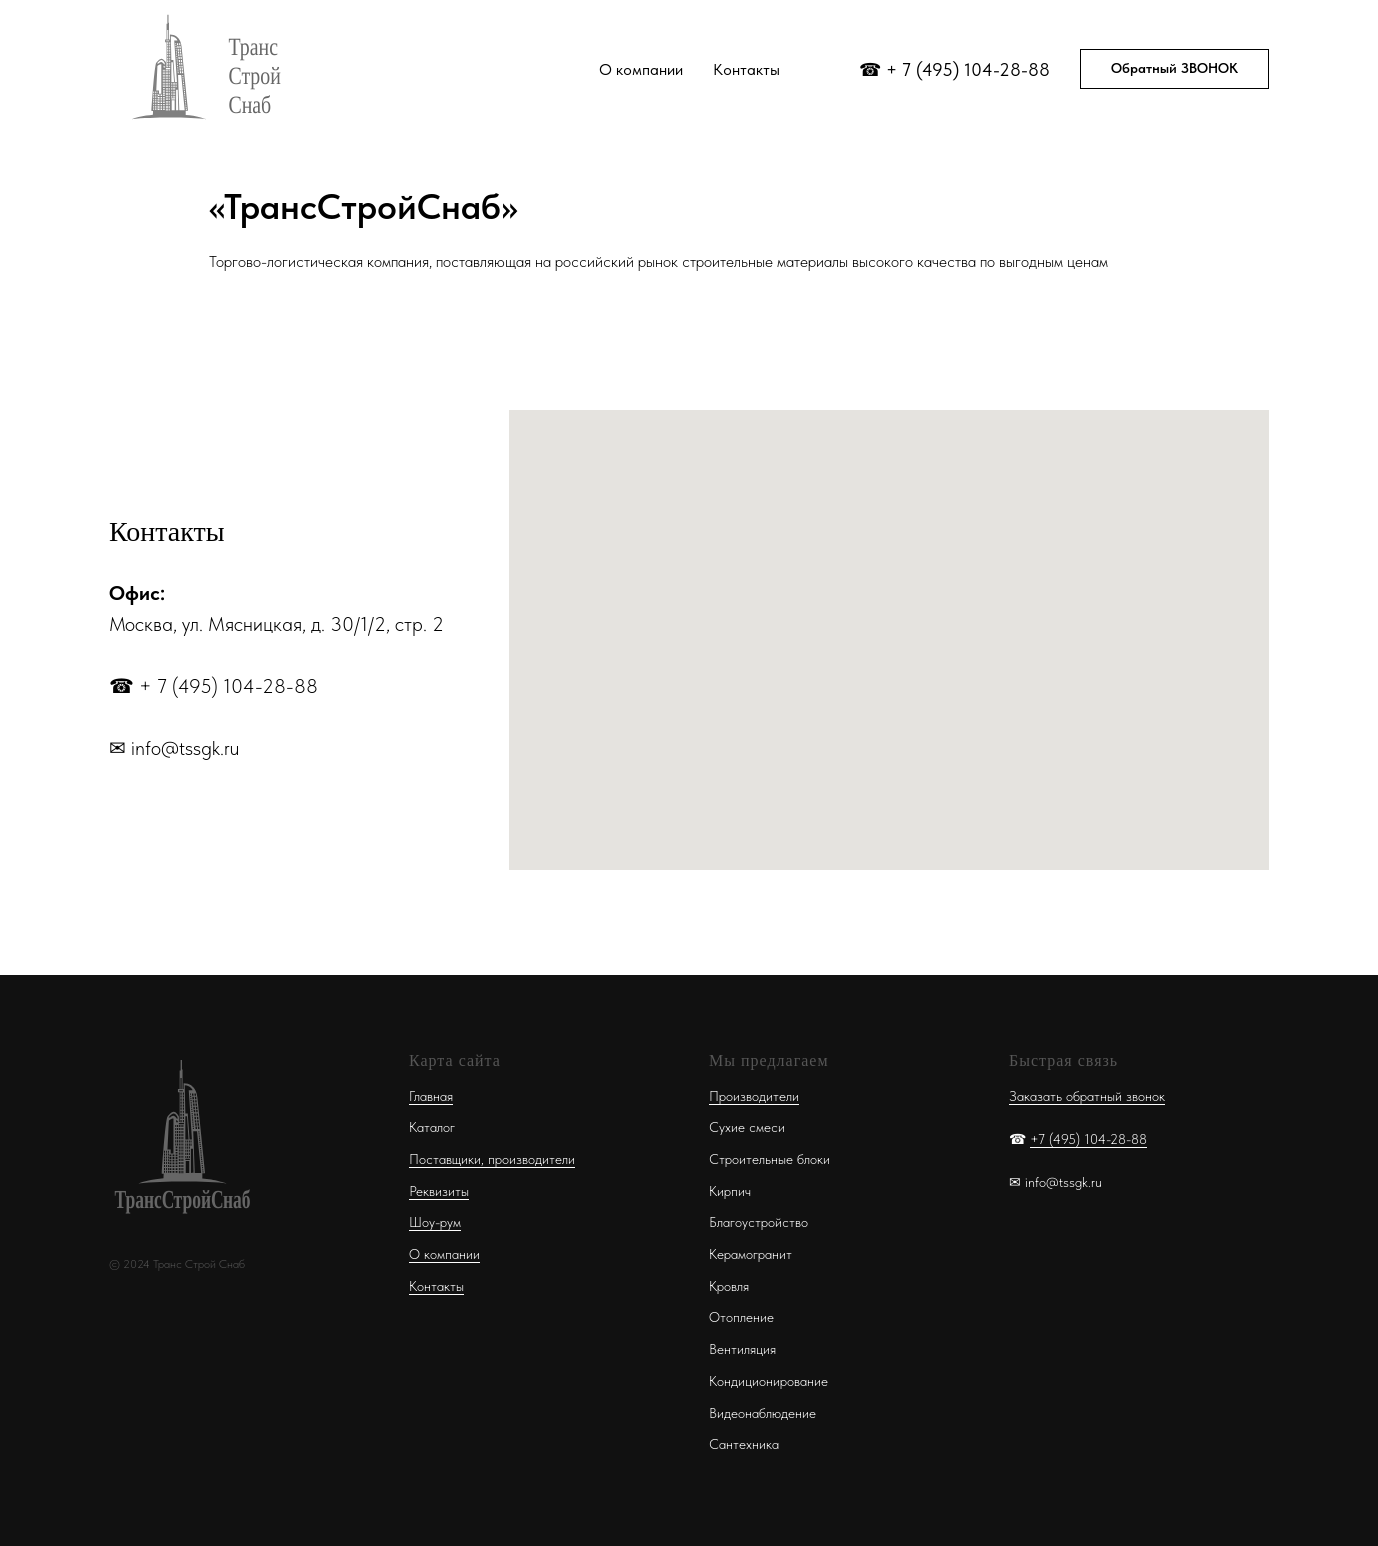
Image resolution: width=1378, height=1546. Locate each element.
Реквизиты (439, 1191)
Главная (431, 1096)
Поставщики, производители (492, 1159)
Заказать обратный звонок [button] (1087, 1096)
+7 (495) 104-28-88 (1088, 1139)
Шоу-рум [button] (435, 1222)
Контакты (746, 69)
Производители (754, 1096)
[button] (1174, 69)
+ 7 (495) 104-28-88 (968, 69)
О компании (641, 69)
